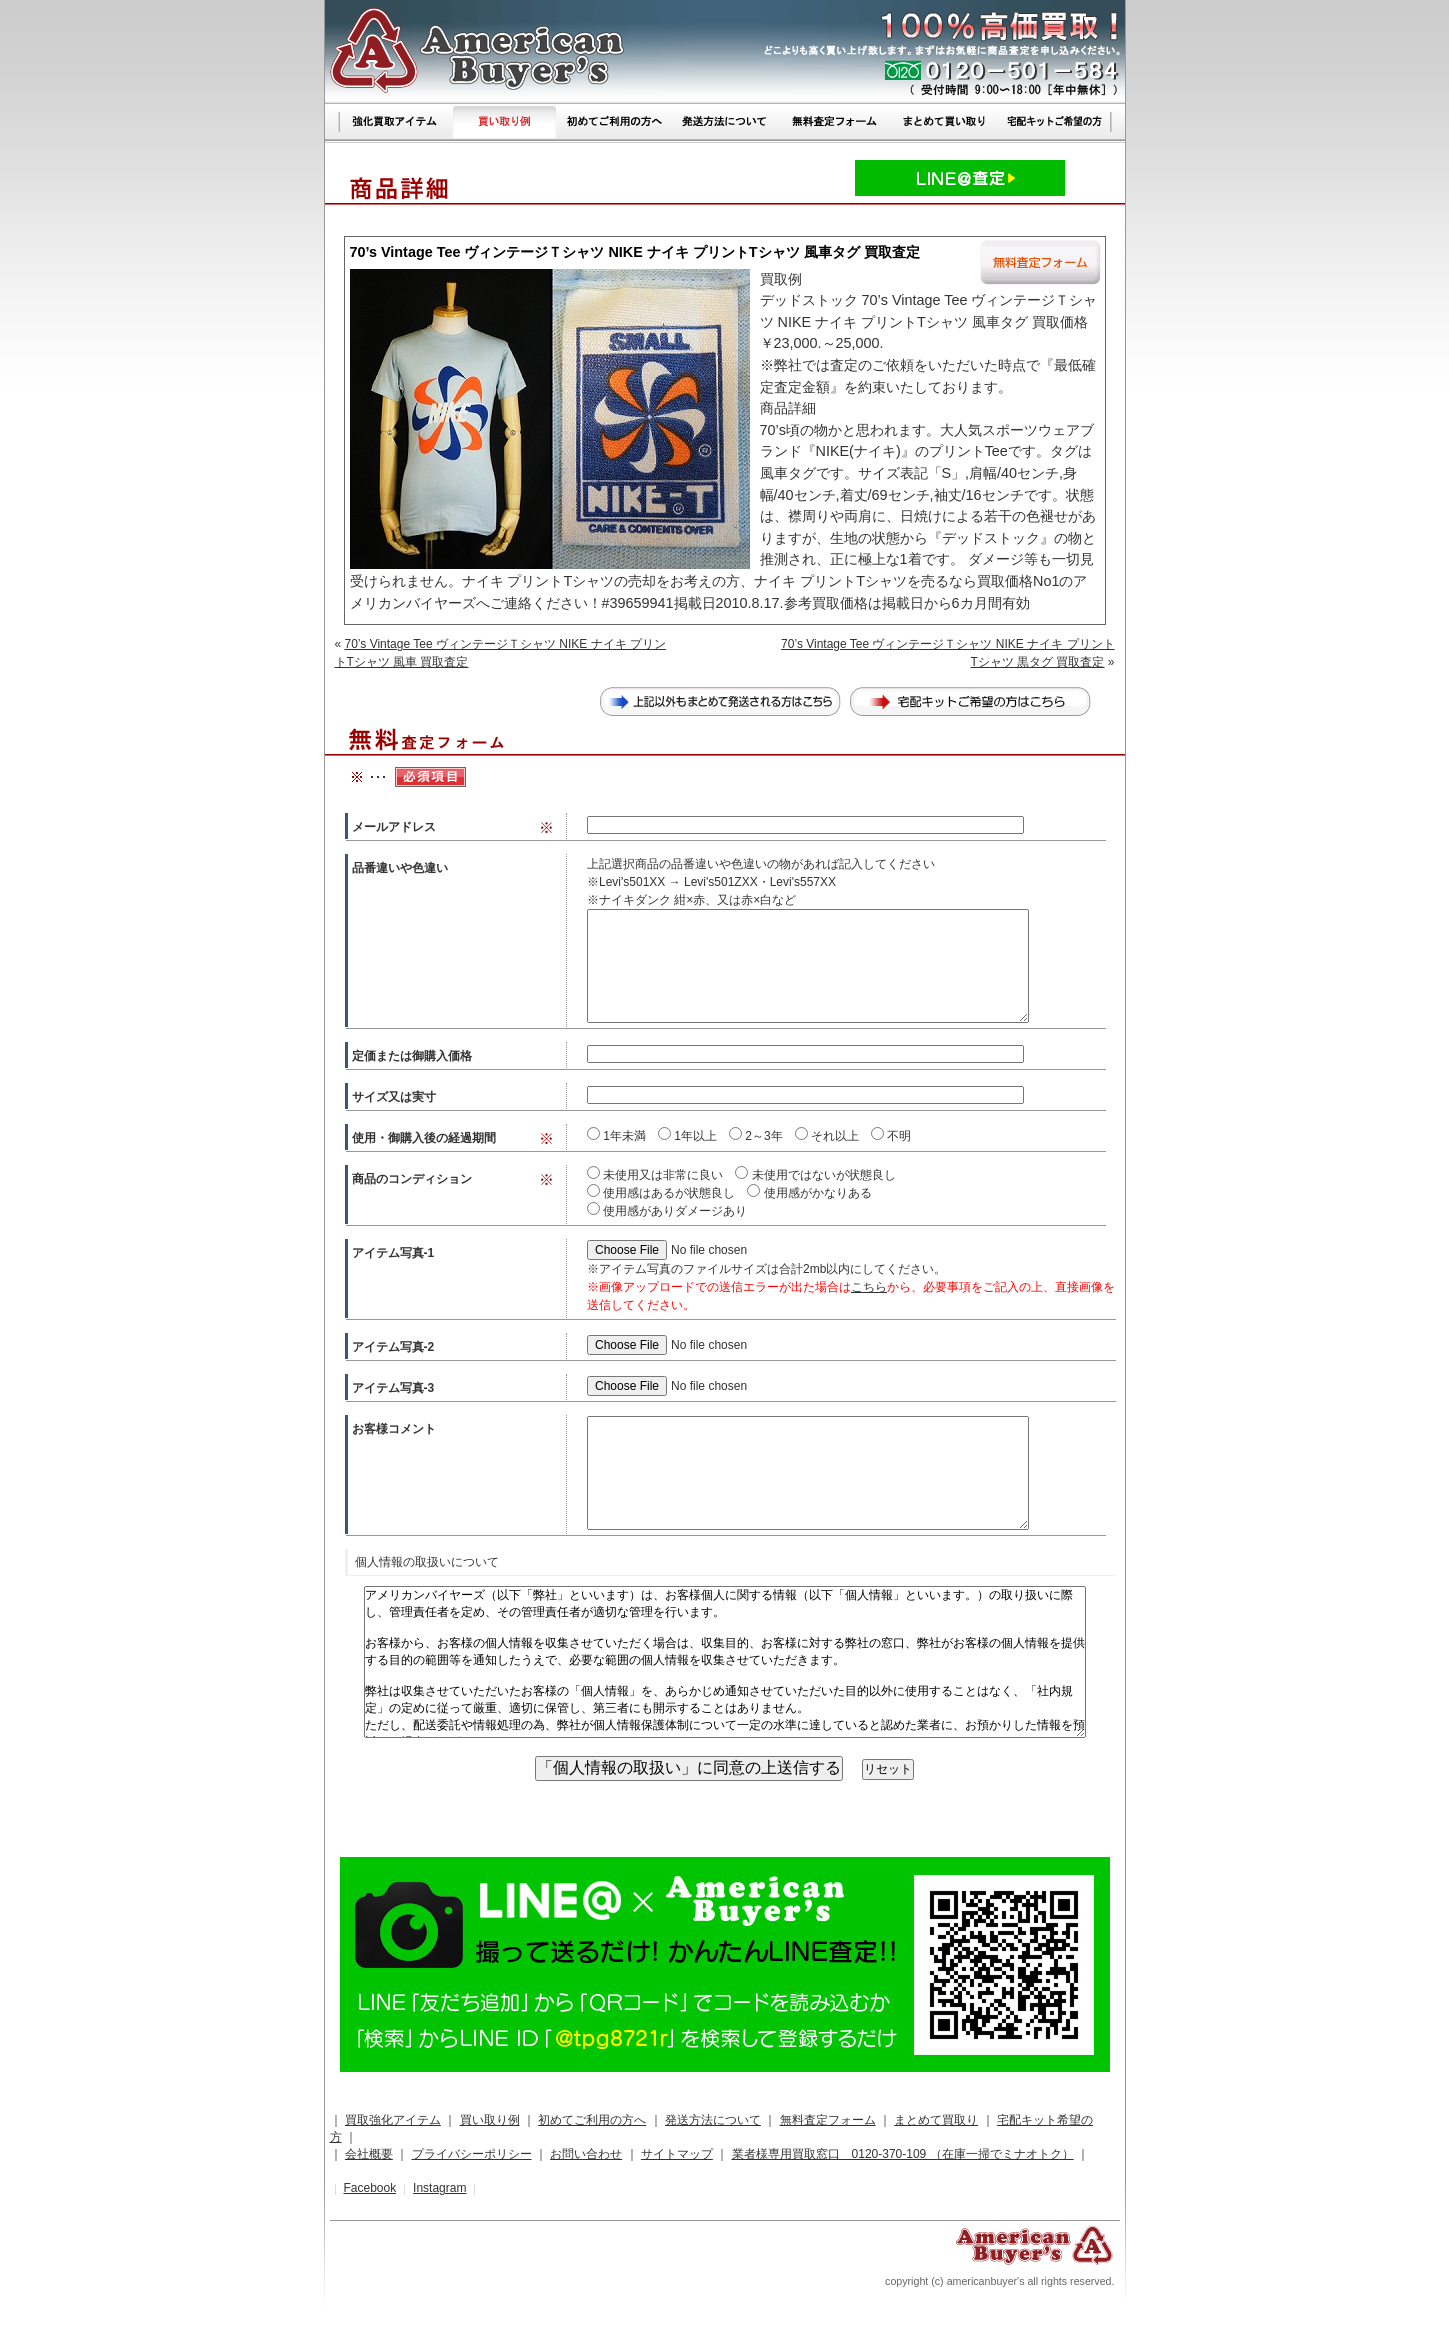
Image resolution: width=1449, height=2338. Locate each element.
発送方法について (713, 2120)
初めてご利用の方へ (592, 2120)
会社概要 (369, 2154)
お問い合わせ (586, 2154)
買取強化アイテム (393, 2120)
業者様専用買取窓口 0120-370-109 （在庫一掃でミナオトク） (903, 2154)
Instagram (439, 2188)
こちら (869, 1287)
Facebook (369, 2188)
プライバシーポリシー (472, 2154)
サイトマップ (677, 2154)
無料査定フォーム (828, 2120)
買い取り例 (490, 2120)
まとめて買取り (936, 2120)
